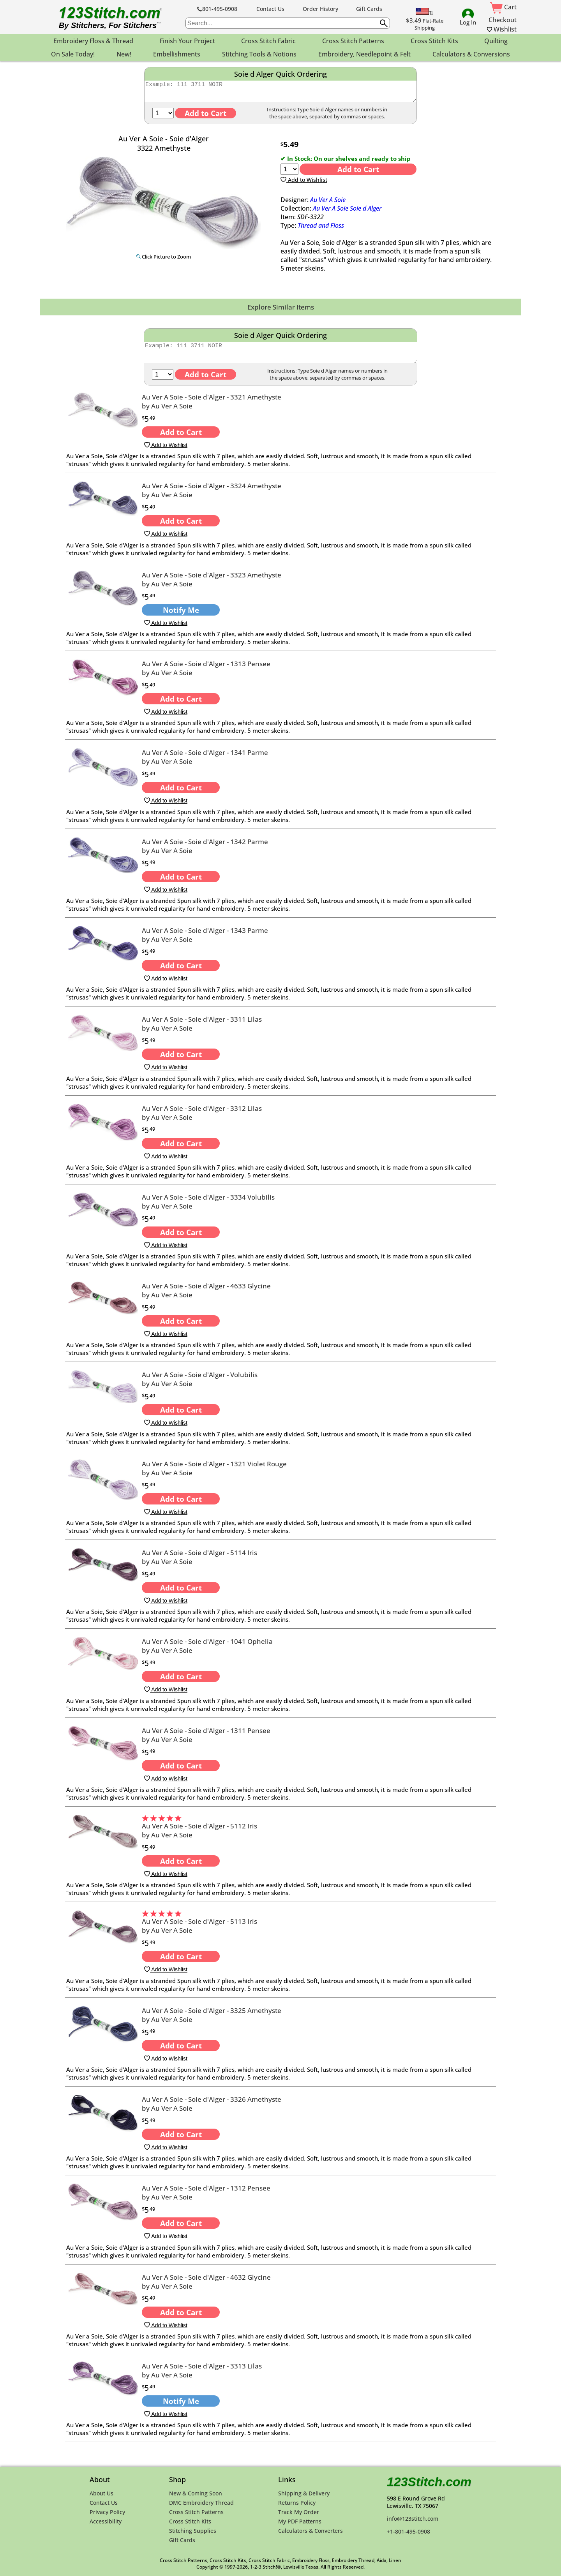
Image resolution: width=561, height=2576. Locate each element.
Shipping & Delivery (304, 2493)
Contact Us (270, 8)
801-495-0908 (217, 8)
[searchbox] (287, 23)
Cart (503, 7)
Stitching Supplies (192, 2530)
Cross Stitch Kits (190, 2521)
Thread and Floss (321, 229)
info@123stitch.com (412, 2518)
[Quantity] (163, 116)
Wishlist (502, 29)
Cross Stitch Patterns (196, 2512)
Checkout (503, 20)
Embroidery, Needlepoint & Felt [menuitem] (364, 54)
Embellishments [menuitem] (176, 54)
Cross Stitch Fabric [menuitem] (268, 41)
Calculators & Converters (310, 2530)
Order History (320, 8)
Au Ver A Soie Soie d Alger (347, 212)
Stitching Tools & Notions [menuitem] (259, 54)
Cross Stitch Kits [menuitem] (434, 41)
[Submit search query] (383, 23)
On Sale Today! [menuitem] (73, 54)
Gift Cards (369, 8)
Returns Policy (297, 2502)
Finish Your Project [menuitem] (187, 41)
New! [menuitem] (123, 54)
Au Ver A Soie (328, 203)
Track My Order (298, 2512)
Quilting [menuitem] (496, 41)
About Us (101, 2493)
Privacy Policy (107, 2512)
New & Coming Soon (195, 2493)
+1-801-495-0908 (408, 2531)
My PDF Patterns (299, 2521)
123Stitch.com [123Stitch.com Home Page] (429, 2482)
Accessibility (106, 2521)
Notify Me (181, 617)
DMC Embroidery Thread (201, 2502)
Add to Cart (358, 173)
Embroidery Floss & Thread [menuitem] (93, 41)
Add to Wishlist (303, 183)
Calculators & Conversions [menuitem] (471, 54)
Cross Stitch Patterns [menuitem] (353, 41)
